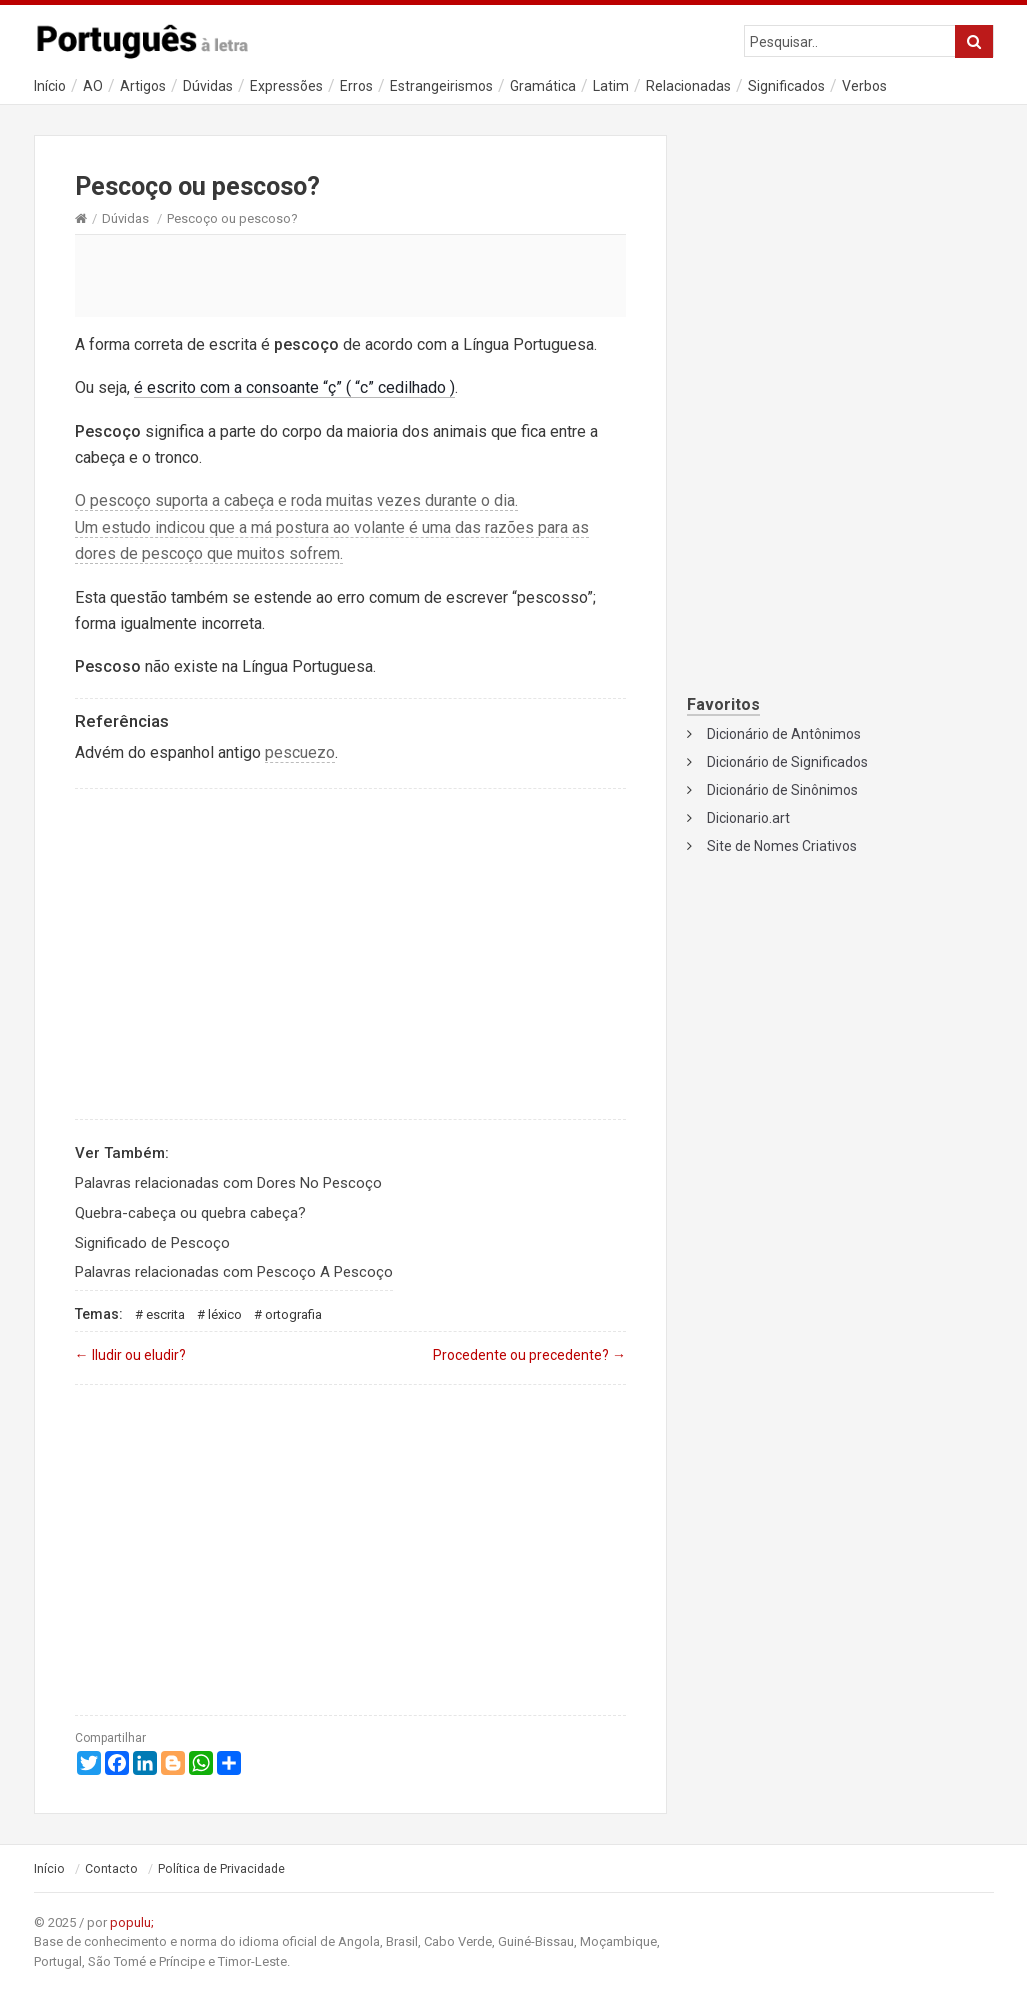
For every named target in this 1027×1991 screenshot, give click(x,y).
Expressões (286, 86)
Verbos (864, 86)
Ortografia (293, 1314)
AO (93, 86)
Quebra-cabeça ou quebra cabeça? (190, 1213)
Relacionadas (688, 86)
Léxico (225, 1314)
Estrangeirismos (441, 86)
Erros (356, 86)
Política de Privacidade (221, 1869)
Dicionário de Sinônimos (782, 790)
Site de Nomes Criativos (782, 846)
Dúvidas (208, 86)
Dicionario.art (748, 818)
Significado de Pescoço (152, 1243)
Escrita (165, 1314)
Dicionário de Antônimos (784, 734)
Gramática (543, 86)
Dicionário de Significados (787, 762)
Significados (786, 86)
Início (50, 86)
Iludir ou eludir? (130, 1355)
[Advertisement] (351, 275)
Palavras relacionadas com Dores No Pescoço (228, 1183)
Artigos (143, 86)
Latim (611, 86)
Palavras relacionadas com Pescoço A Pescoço (234, 1272)
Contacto (111, 1869)
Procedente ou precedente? (529, 1355)
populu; (132, 1922)
